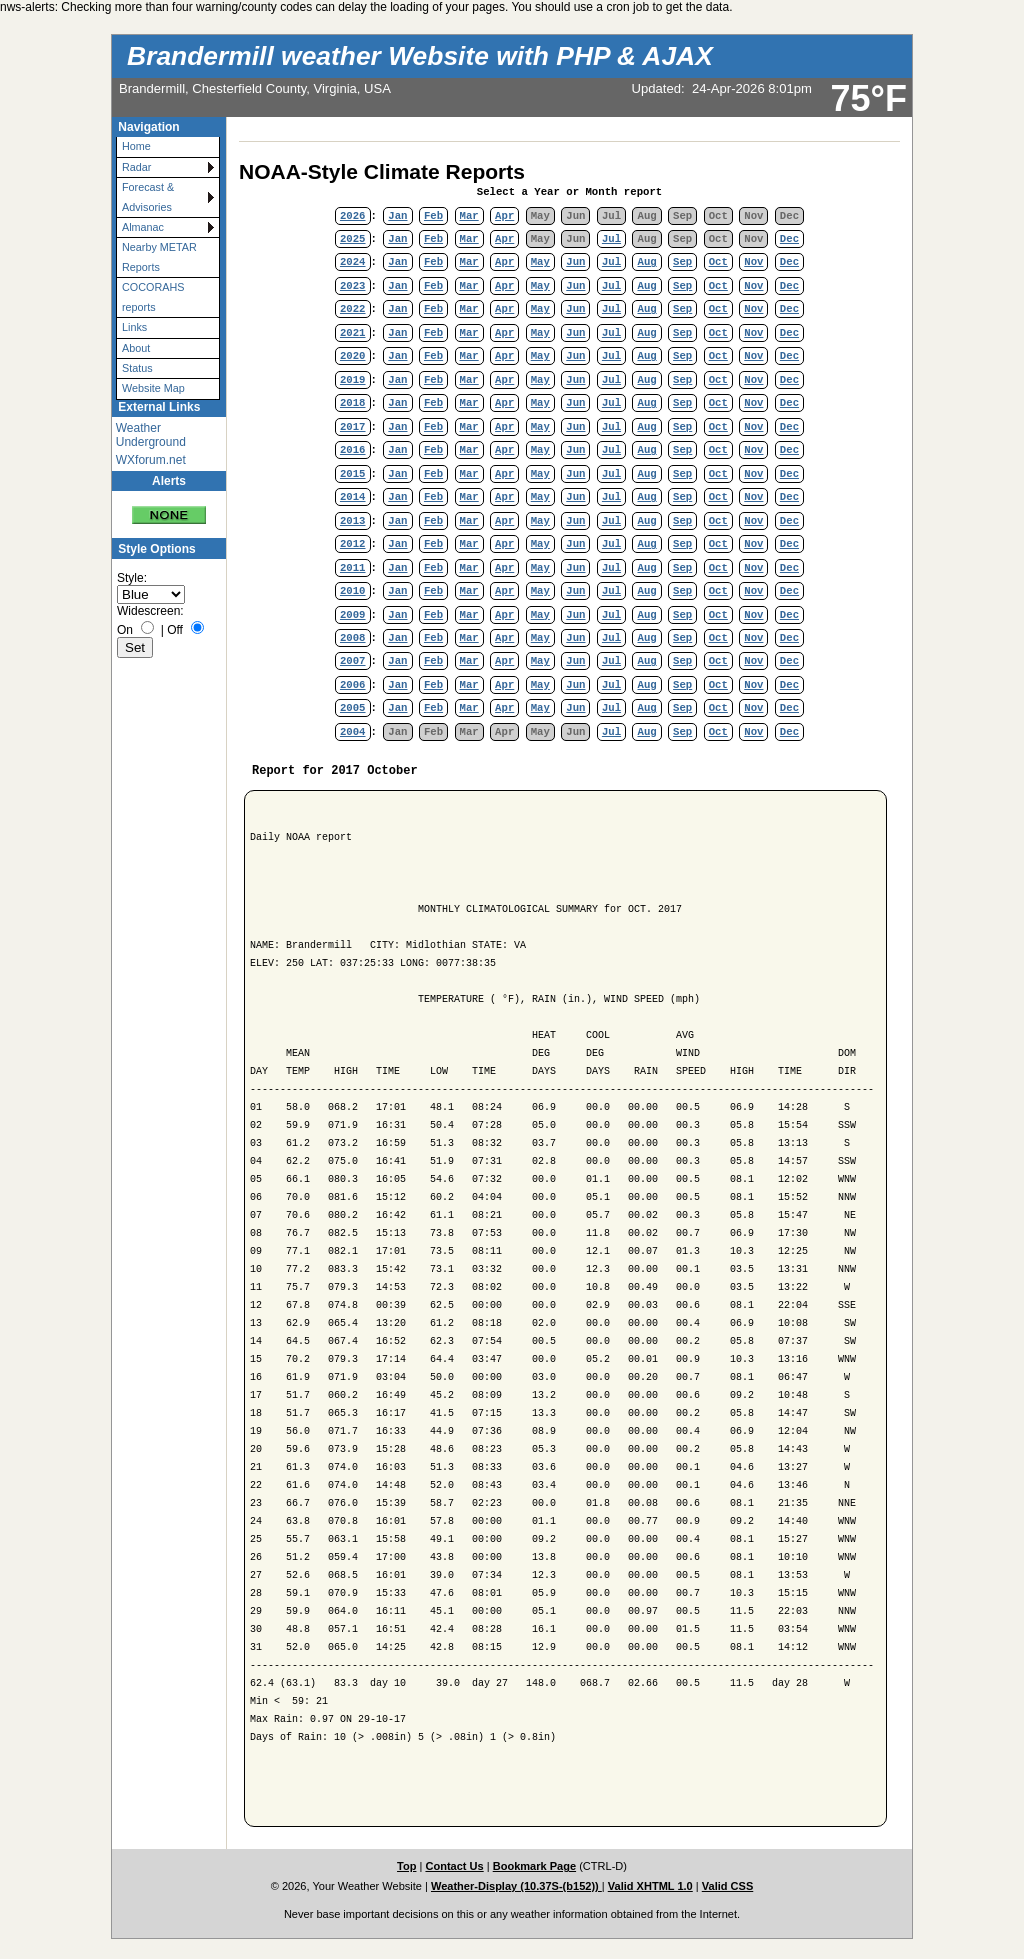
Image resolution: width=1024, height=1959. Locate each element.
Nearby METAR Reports (159, 256)
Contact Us (454, 1866)
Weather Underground (151, 435)
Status (137, 368)
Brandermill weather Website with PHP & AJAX (420, 56)
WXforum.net (151, 460)
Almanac (143, 227)
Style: (132, 578)
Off (175, 630)
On (125, 630)
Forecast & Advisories (148, 196)
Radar (136, 167)
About (136, 348)
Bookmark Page (534, 1866)
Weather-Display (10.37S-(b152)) (516, 1886)
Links (134, 327)
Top (406, 1866)
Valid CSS (728, 1886)
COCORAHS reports (153, 296)
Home (136, 146)
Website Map (153, 388)
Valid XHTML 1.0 (650, 1886)
